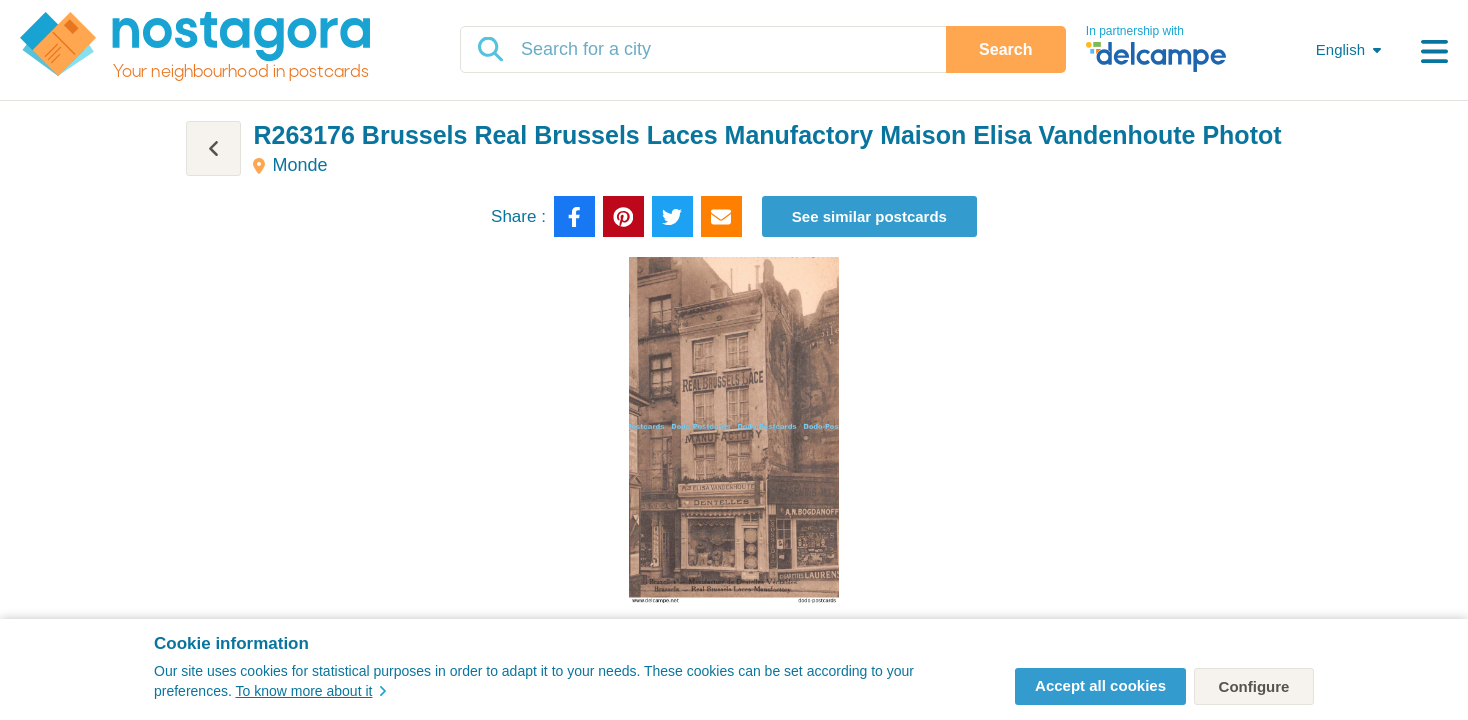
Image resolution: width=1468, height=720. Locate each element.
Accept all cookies (1100, 685)
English (1340, 49)
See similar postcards (869, 216)
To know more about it (310, 691)
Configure (1254, 686)
